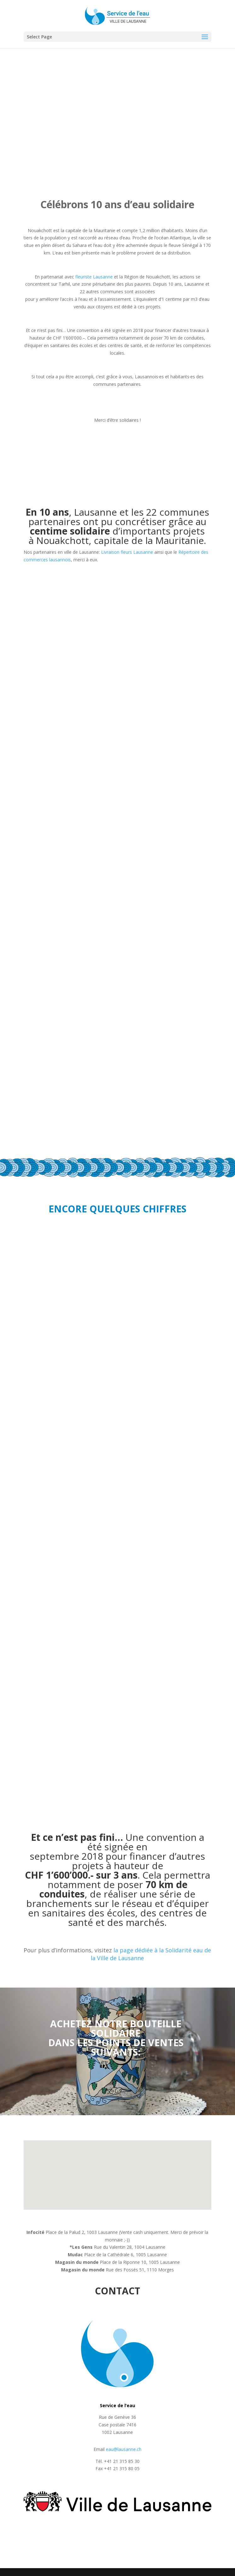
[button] (103, 2205)
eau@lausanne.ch (123, 2449)
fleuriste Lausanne (94, 277)
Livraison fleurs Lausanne (127, 552)
